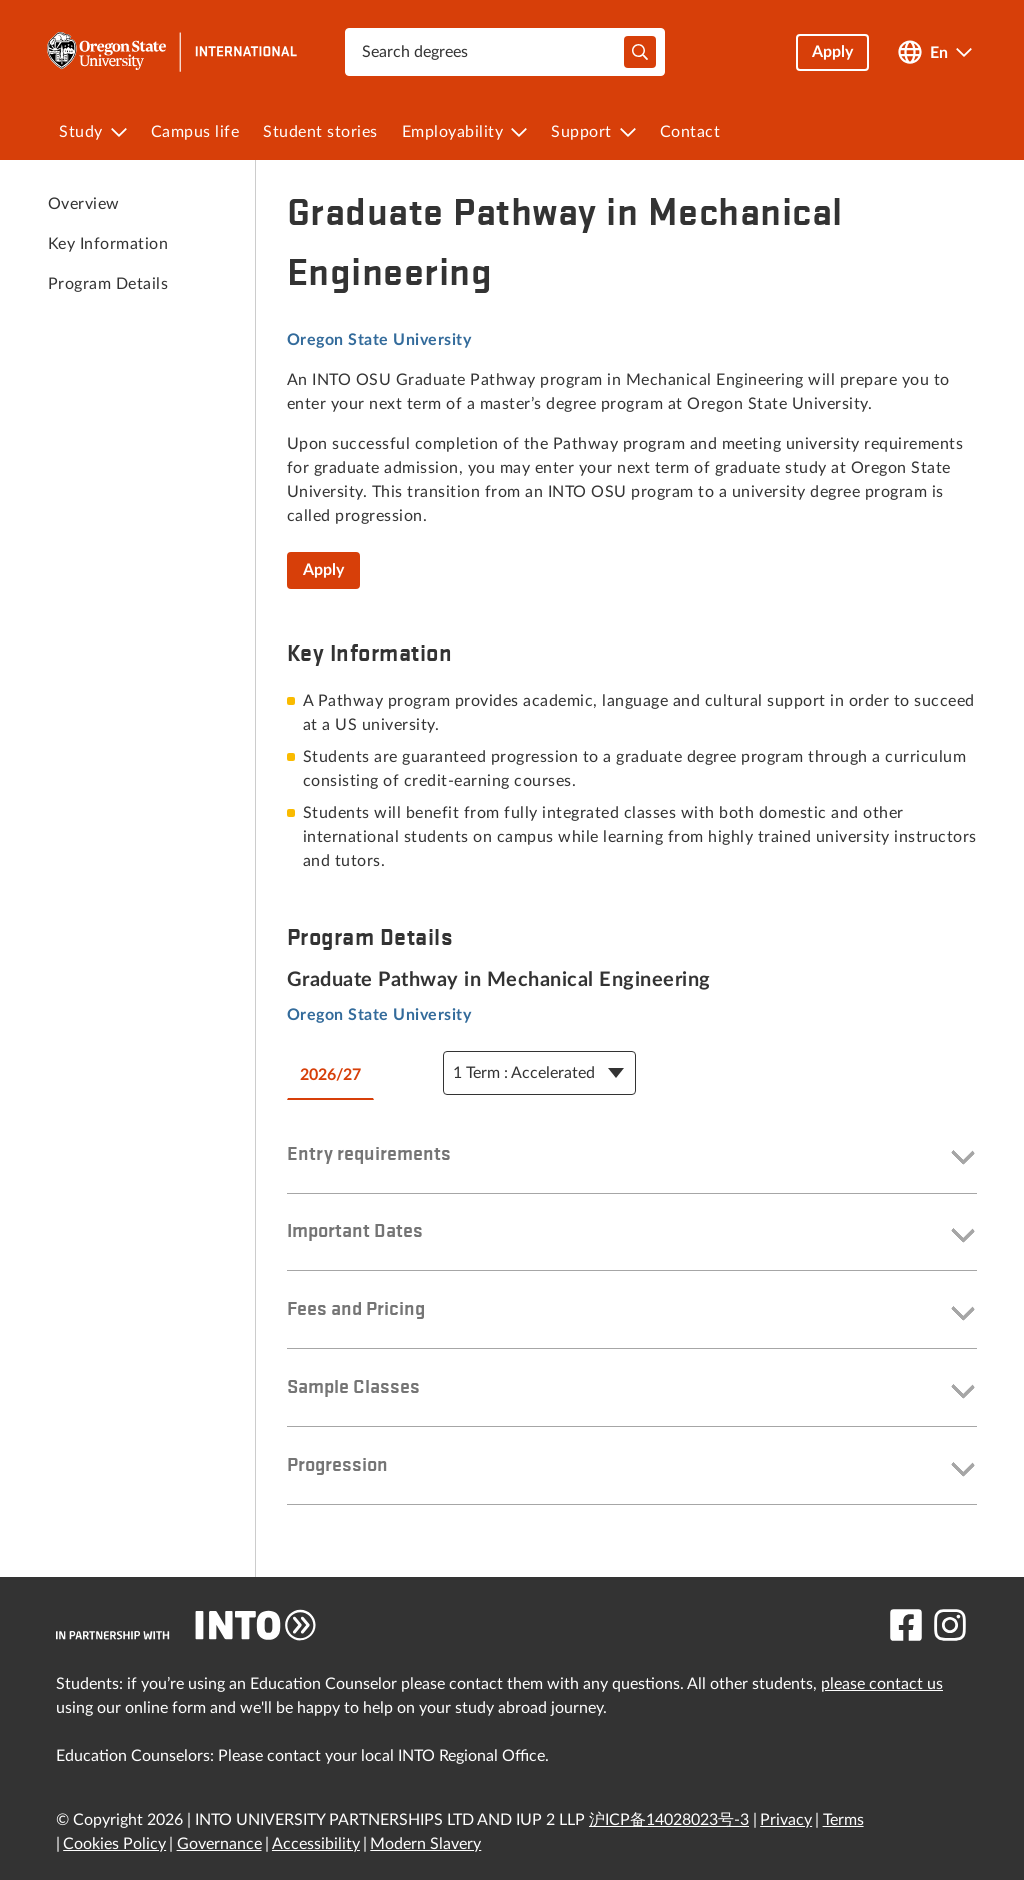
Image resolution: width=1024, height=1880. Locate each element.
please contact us (882, 1684)
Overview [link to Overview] (84, 204)
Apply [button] (832, 52)
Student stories (320, 132)
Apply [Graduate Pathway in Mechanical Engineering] (323, 570)
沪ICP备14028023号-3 (669, 1820)
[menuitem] (93, 132)
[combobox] (505, 52)
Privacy (786, 1820)
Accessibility (316, 1844)
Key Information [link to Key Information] (108, 244)
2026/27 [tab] (330, 1075)
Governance (219, 1844)
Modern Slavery (425, 1844)
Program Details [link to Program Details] (108, 284)
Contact (690, 132)
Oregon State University (379, 340)
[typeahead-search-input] (640, 52)
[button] (632, 1159)
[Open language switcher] (935, 52)
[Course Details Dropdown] (539, 1073)
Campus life (195, 132)
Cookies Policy (114, 1844)
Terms (843, 1820)
